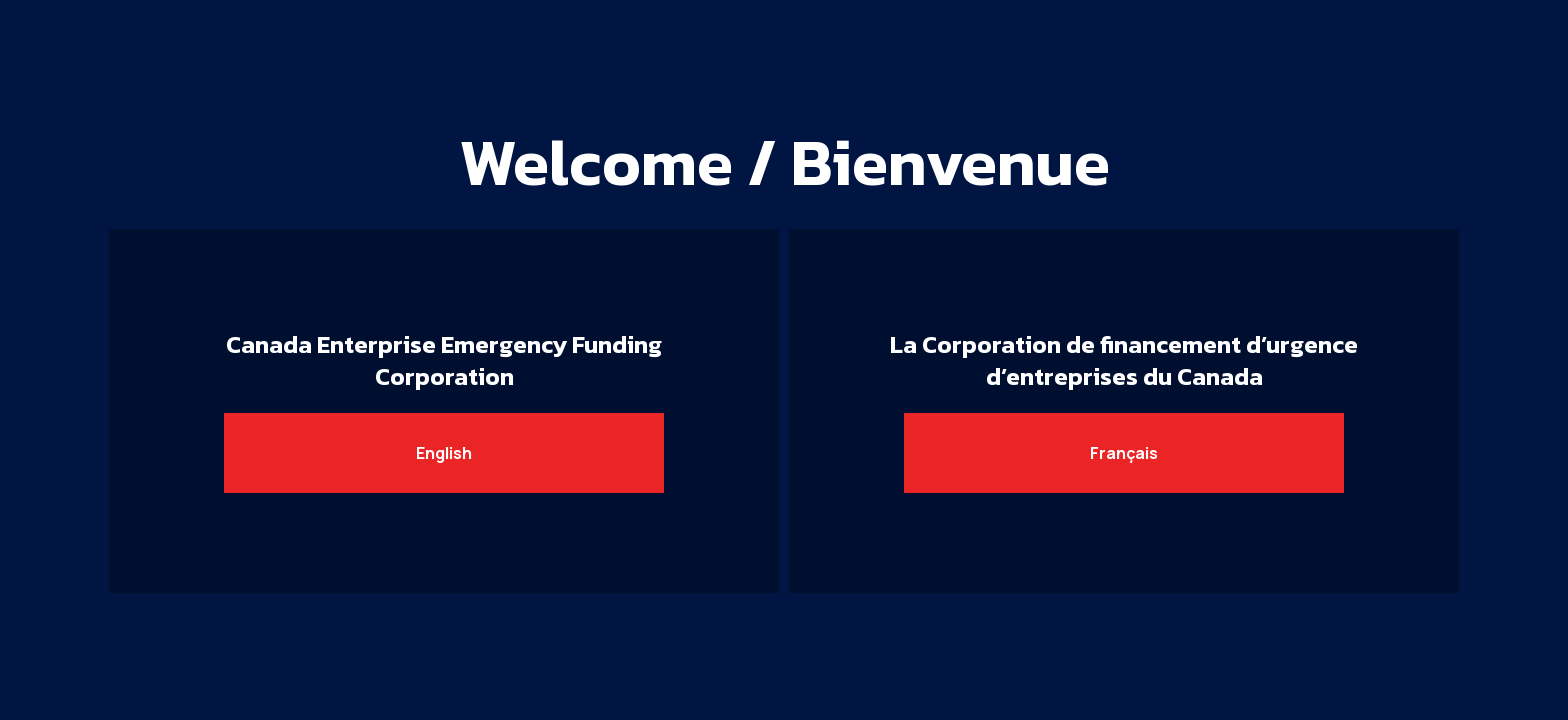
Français (1124, 453)
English (444, 453)
